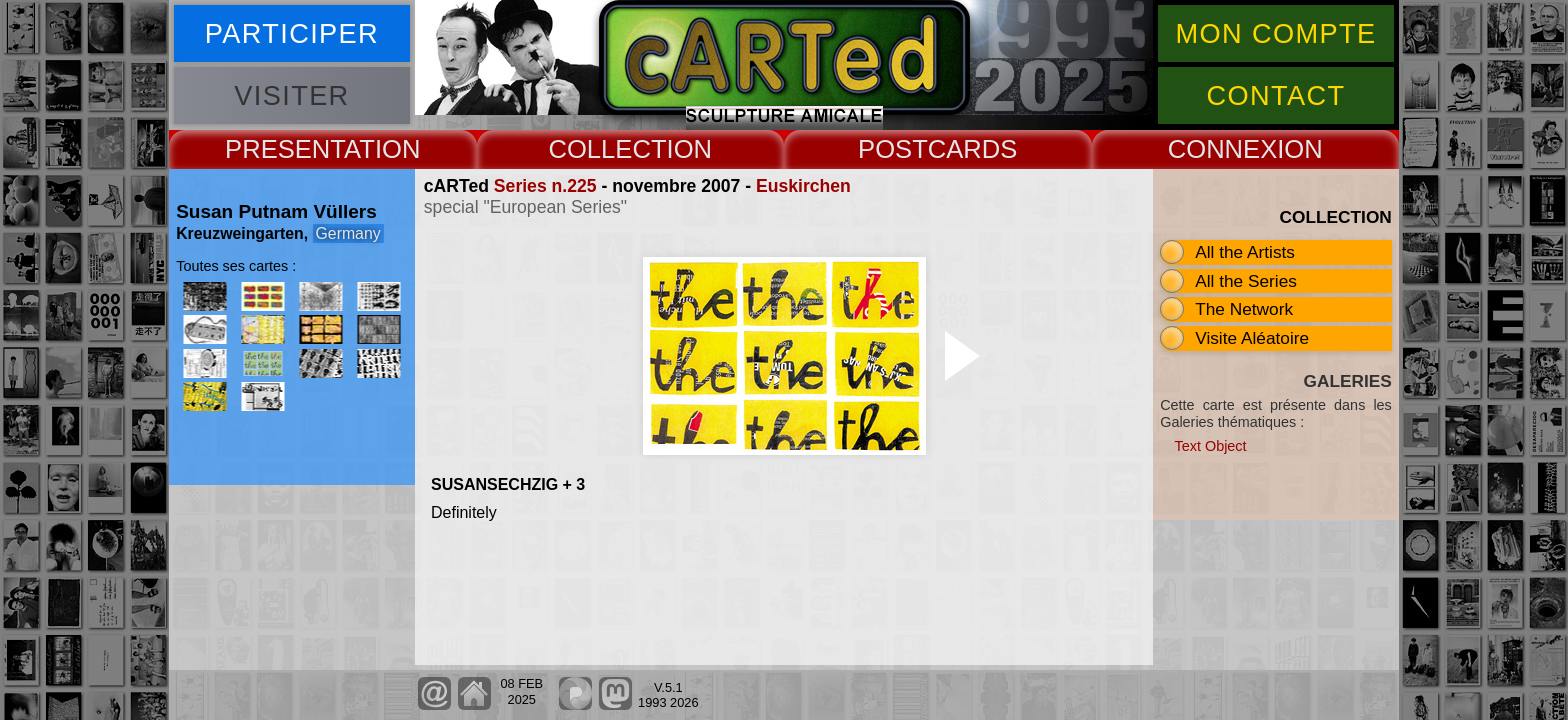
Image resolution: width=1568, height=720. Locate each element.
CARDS (973, 149)
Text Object (1211, 446)
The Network (1244, 309)
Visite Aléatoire (1252, 338)
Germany (348, 233)
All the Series (1246, 281)
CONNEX (1223, 149)
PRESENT (284, 149)
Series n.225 (545, 186)
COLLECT (607, 149)
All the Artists (1245, 252)
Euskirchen (803, 186)
